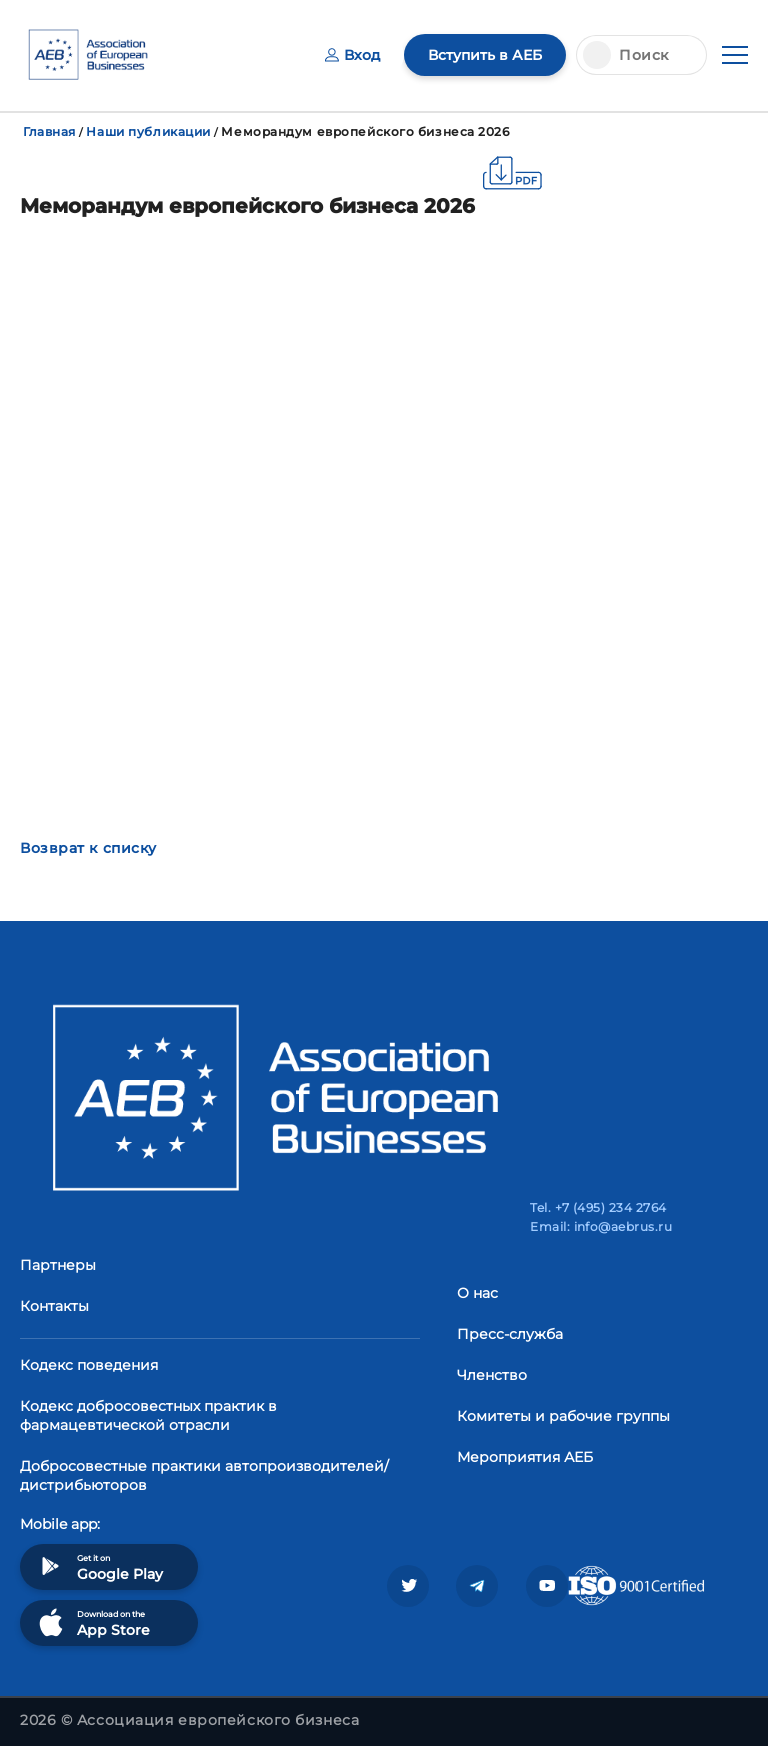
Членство (492, 1375)
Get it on (99, 1566)
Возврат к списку (88, 848)
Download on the (92, 1622)
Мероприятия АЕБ (525, 1457)
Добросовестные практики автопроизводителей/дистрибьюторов (204, 1475)
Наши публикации (148, 131)
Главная (49, 131)
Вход (352, 55)
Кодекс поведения (89, 1365)
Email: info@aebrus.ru (601, 1226)
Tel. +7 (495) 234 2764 (598, 1207)
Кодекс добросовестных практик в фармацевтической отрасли (148, 1415)
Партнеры (58, 1265)
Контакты (54, 1306)
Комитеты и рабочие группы (563, 1416)
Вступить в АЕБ (485, 55)
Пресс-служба (510, 1334)
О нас (477, 1293)
